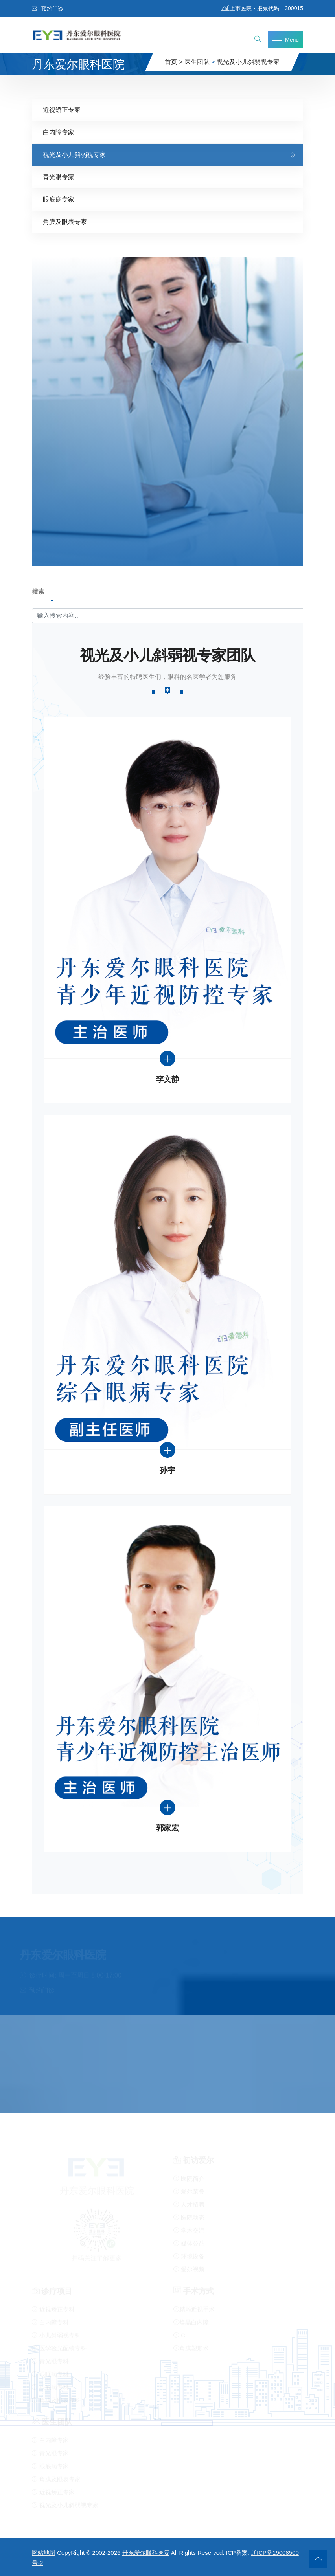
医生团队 (197, 62)
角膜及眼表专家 (65, 221)
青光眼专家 (58, 177)
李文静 (167, 1079)
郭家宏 (167, 1828)
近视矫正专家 (62, 109)
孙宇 (167, 1470)
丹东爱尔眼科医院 (145, 2552)
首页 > (174, 62)
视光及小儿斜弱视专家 (248, 62)
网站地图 (43, 2552)
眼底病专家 (58, 199)
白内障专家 (58, 132)
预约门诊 (47, 9)
